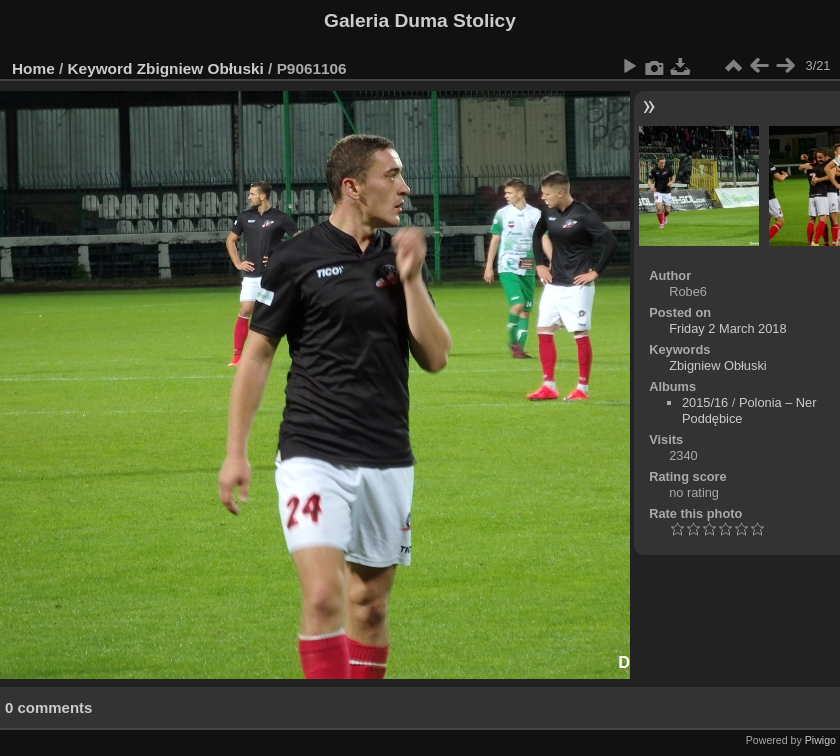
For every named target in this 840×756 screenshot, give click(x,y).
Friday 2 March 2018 (727, 328)
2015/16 (705, 402)
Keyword (100, 68)
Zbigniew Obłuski (200, 68)
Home (33, 68)
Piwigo (820, 740)
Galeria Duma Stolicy (420, 20)
